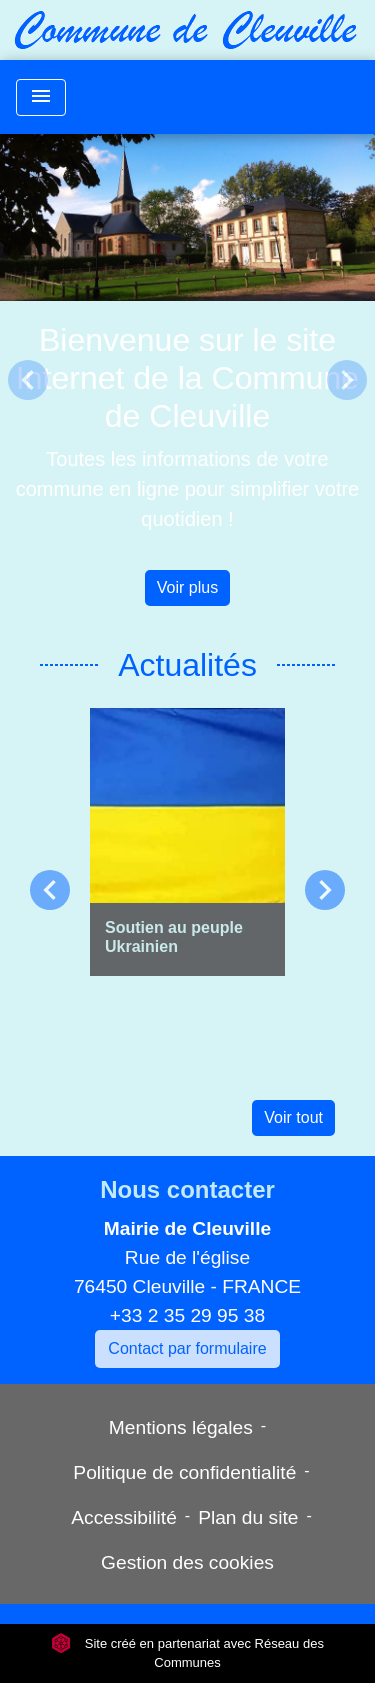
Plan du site (248, 1517)
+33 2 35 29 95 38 (187, 1315)
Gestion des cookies (187, 1562)
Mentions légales (181, 1427)
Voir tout (293, 1117)
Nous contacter (187, 1189)
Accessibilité (124, 1517)
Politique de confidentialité (184, 1472)
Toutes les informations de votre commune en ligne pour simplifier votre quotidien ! (188, 489)
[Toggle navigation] (41, 97)
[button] (28, 380)
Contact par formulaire (187, 1348)
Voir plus (187, 587)
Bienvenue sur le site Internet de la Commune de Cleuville (187, 378)
